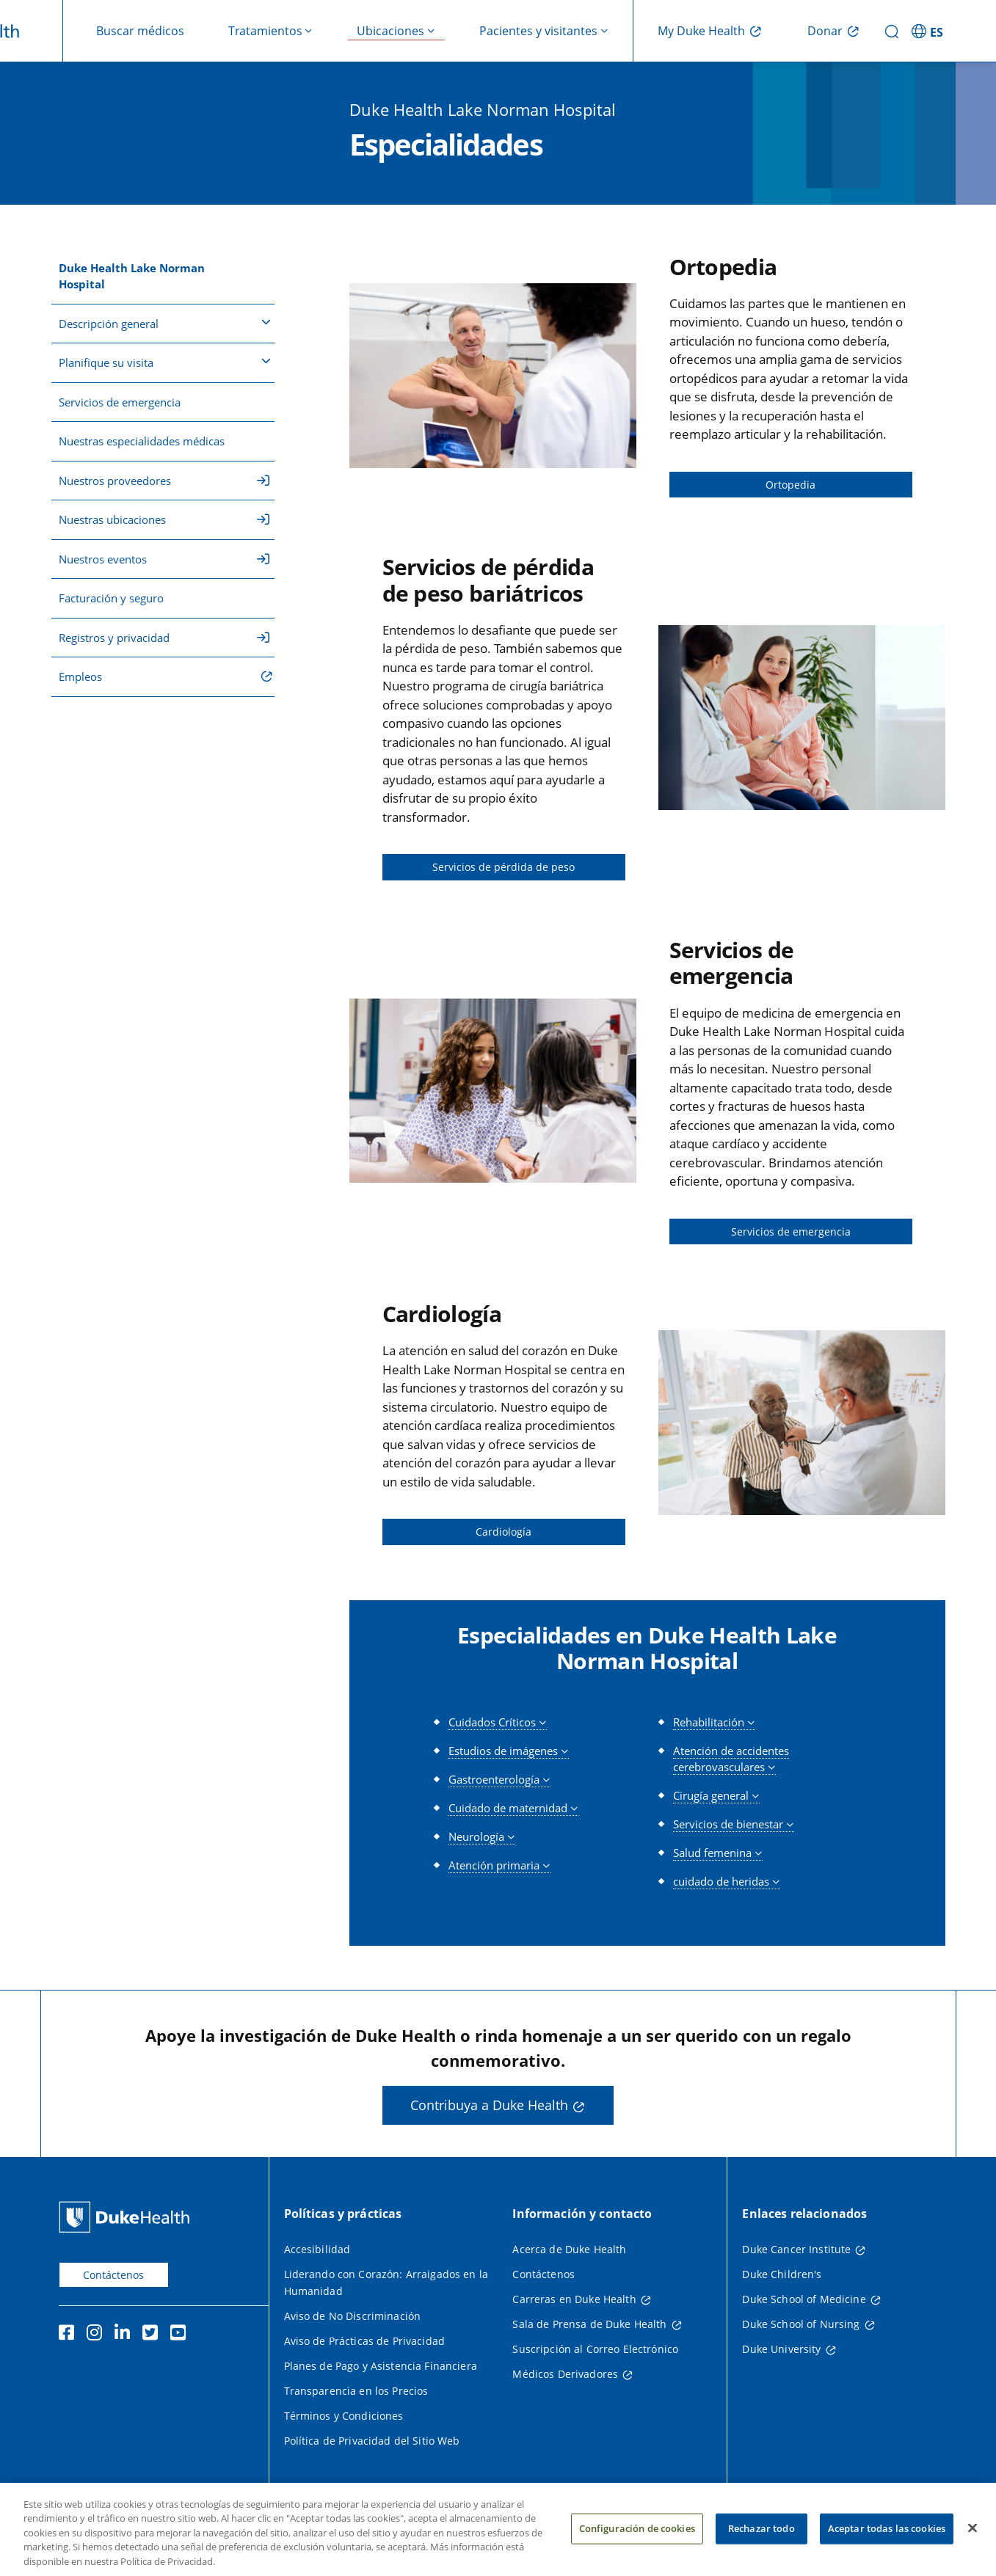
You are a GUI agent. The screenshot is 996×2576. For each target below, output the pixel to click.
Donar (825, 31)
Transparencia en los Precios (356, 2391)
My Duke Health (701, 31)
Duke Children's (781, 2274)
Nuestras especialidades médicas (142, 441)
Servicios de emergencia (120, 402)
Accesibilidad (317, 2249)
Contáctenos (113, 2275)
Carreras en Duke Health (574, 2299)
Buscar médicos (140, 31)
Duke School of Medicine (803, 2299)
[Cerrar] (972, 2543)
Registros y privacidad (164, 637)
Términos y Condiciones (344, 2416)
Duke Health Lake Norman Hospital (132, 276)
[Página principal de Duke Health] (127, 2217)
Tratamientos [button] (265, 31)
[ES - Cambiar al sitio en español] (928, 31)
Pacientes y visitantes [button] (538, 31)
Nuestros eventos (164, 559)
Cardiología (503, 1532)
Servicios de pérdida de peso (503, 867)
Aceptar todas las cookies (886, 2543)
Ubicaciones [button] (390, 31)
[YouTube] (181, 2335)
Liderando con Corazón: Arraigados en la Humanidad (386, 2282)
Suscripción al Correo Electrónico (595, 2349)
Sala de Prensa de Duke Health (589, 2324)
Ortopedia (790, 485)
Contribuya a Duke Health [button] (489, 2105)
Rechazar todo (761, 2543)
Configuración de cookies (637, 2543)
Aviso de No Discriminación (352, 2316)
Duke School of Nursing (800, 2324)
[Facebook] (70, 2335)
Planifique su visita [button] (165, 362)
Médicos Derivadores (565, 2374)
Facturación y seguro (111, 598)
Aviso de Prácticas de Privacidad (364, 2341)
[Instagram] (98, 2335)
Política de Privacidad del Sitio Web (372, 2441)
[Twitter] (153, 2335)
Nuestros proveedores (164, 480)
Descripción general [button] (165, 323)
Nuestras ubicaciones (164, 519)
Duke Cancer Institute (796, 2249)
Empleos (80, 676)
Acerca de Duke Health (569, 2249)
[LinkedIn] (125, 2335)
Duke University (781, 2349)
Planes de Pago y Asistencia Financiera (380, 2366)
